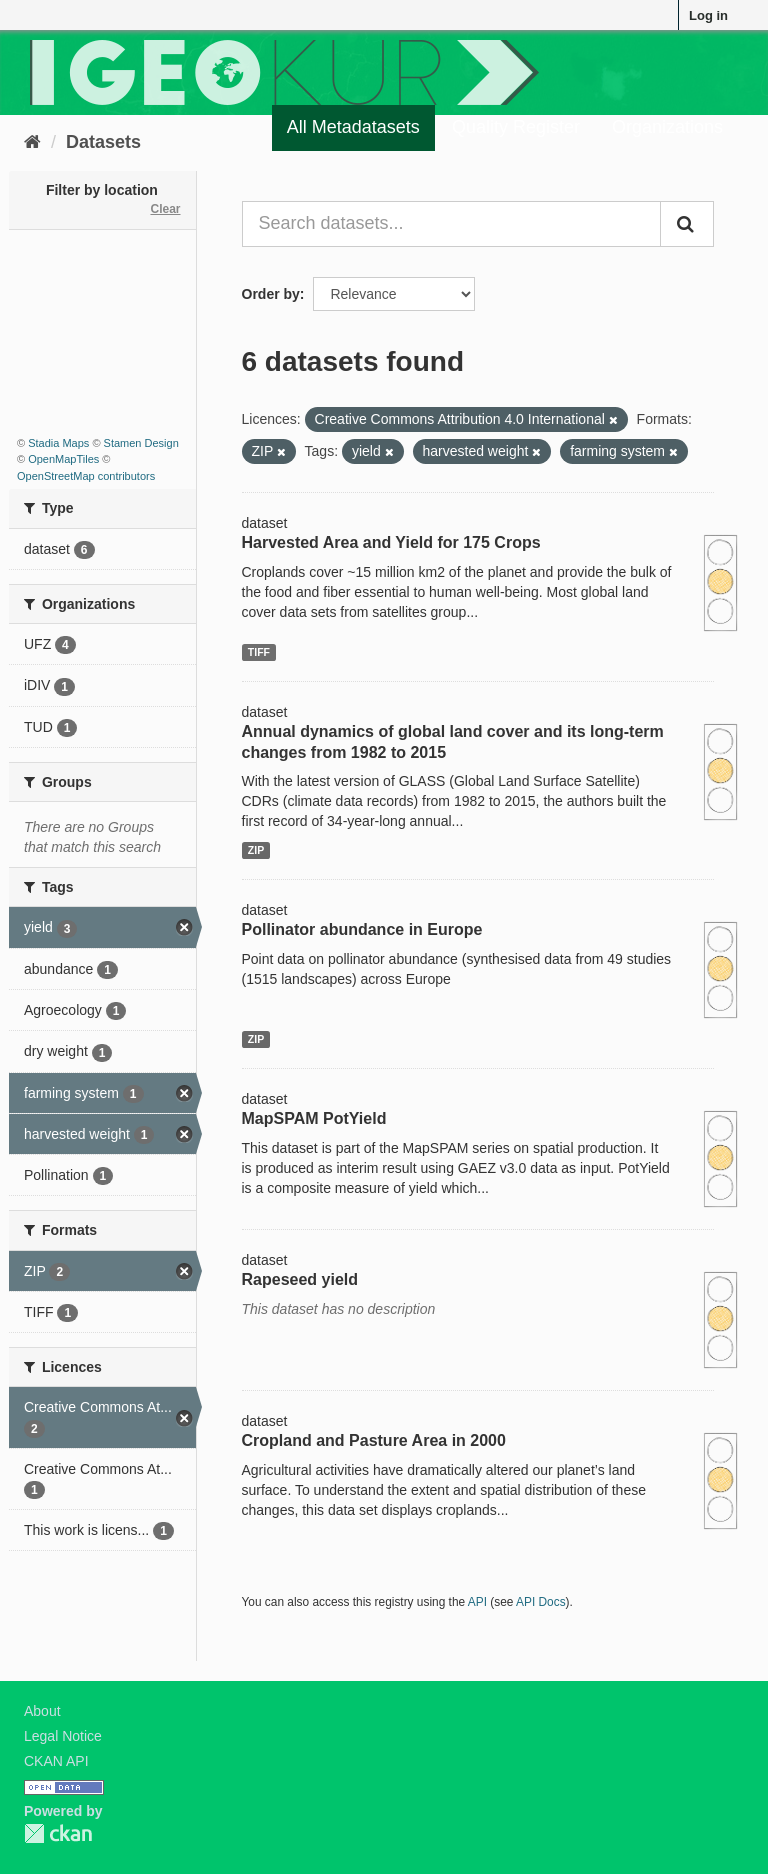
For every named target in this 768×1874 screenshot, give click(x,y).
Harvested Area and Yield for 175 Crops (391, 542)
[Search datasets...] (452, 224)
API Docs (541, 1602)
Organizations (667, 127)
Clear (165, 209)
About (42, 1711)
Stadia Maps (58, 443)
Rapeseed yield (300, 1279)
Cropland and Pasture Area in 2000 (374, 1440)
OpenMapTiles (63, 459)
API (477, 1602)
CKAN (58, 1833)
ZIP (256, 850)
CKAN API (56, 1761)
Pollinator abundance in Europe (362, 929)
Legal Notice (63, 1736)
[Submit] (687, 224)
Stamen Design (141, 443)
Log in (708, 15)
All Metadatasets (353, 127)
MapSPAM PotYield (314, 1118)
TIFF (259, 652)
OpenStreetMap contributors (86, 476)
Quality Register (516, 127)
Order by (271, 294)
